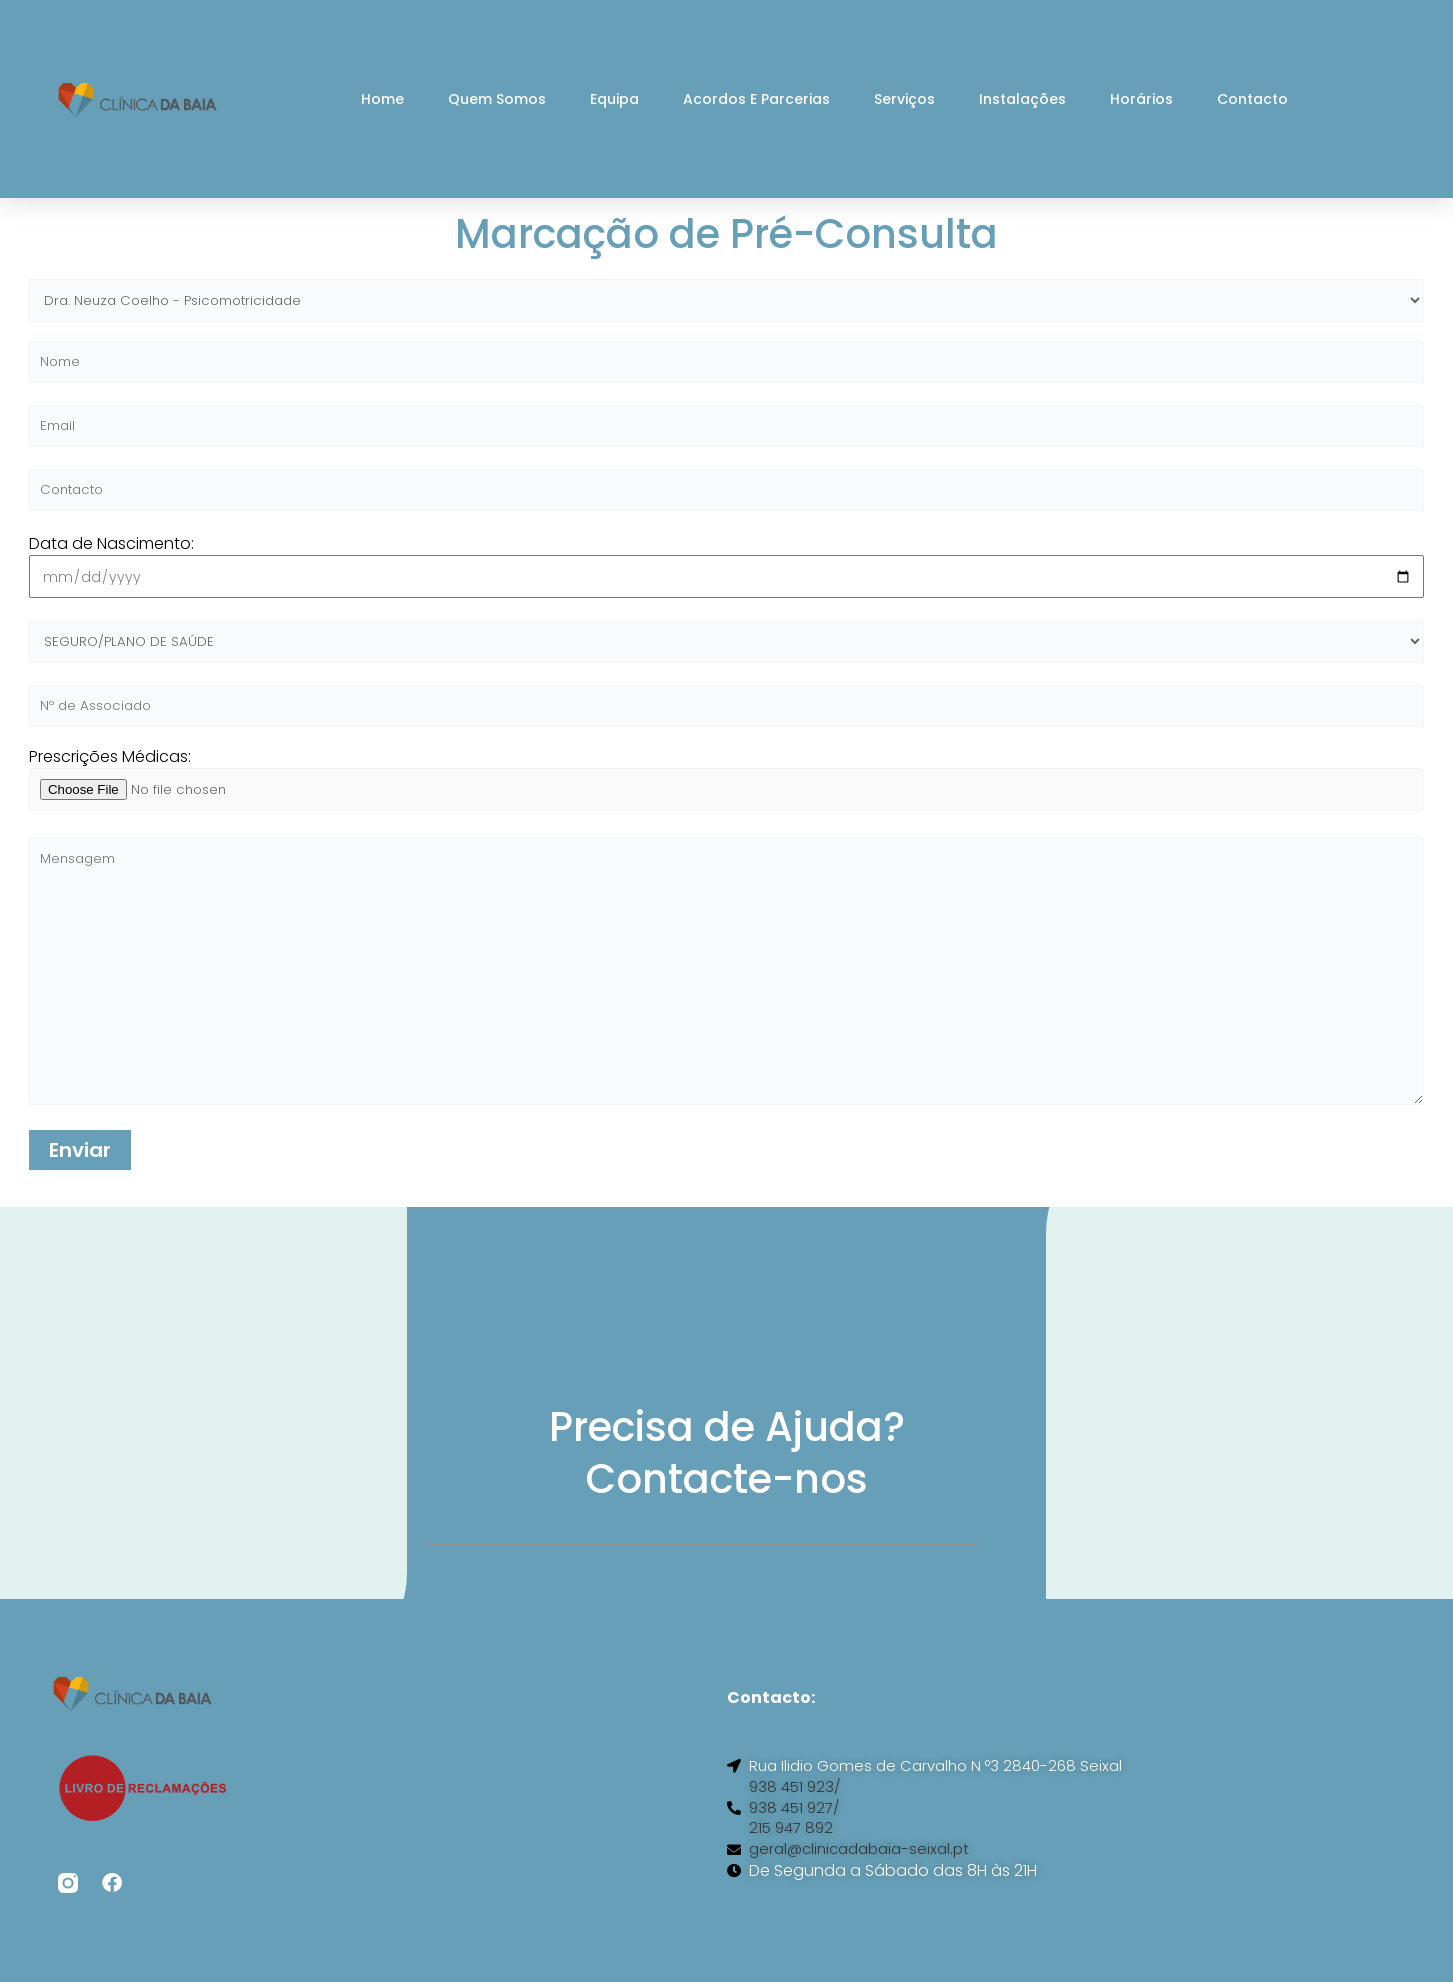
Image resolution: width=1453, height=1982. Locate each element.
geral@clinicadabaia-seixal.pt (866, 1884)
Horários (1141, 99)
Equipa (614, 99)
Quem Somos (497, 99)
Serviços (904, 99)
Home (382, 99)
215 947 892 (793, 1862)
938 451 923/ (797, 1818)
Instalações (1022, 99)
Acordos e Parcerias (756, 99)
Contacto (1252, 99)
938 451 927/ (797, 1840)
